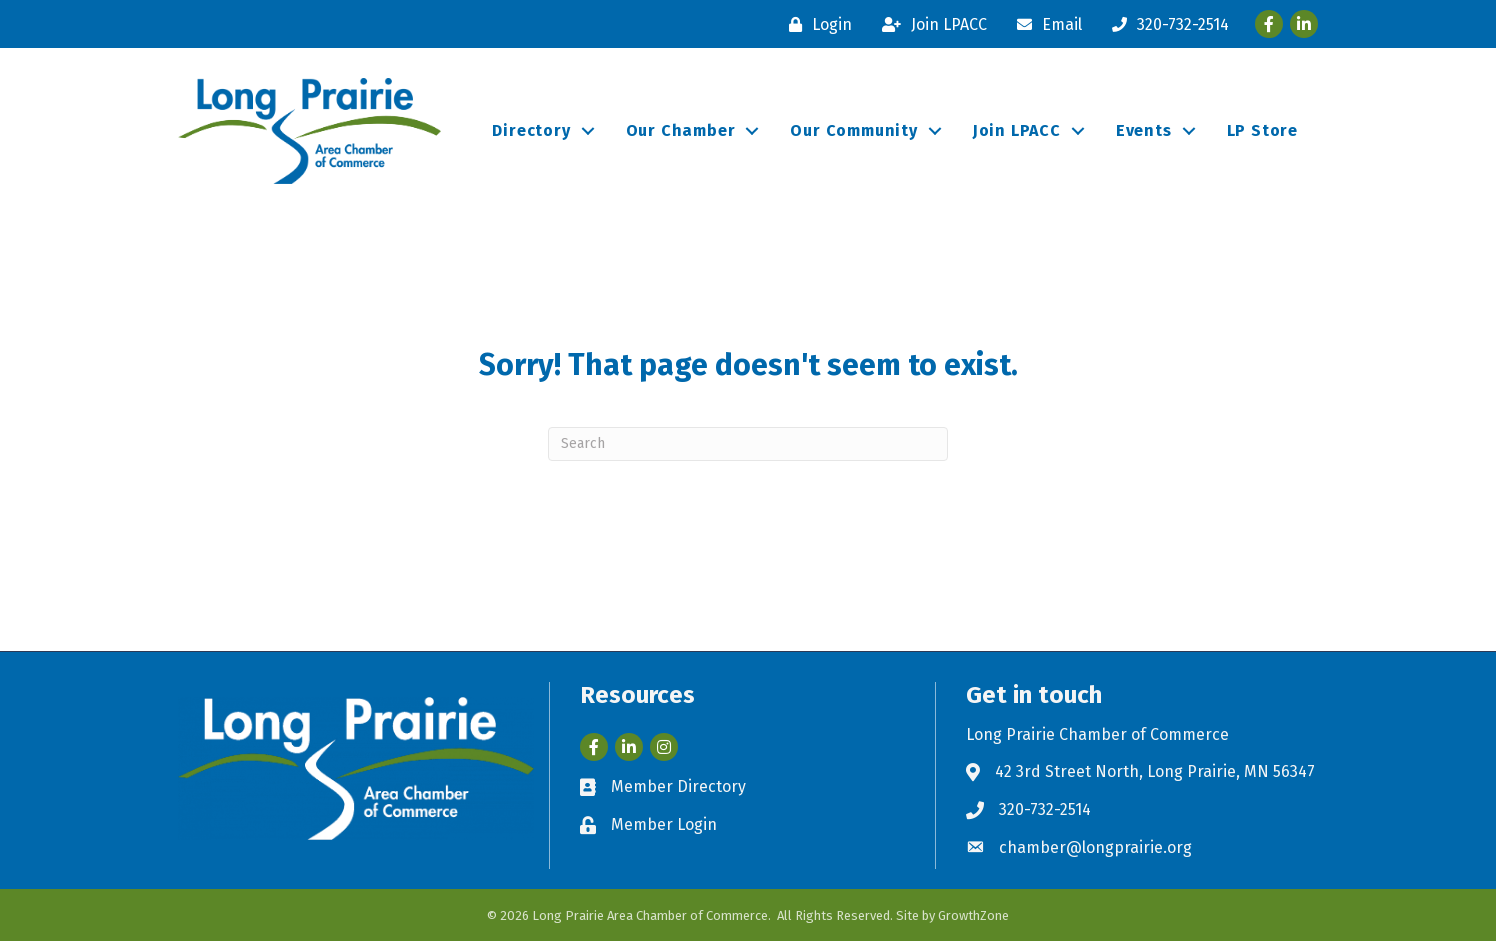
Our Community (853, 130)
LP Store (1262, 130)
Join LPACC (1017, 130)
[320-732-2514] (1165, 24)
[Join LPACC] (929, 24)
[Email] (1044, 24)
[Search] (748, 444)
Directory (531, 130)
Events (1144, 130)
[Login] (815, 24)
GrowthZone (973, 915)
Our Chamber (681, 130)
